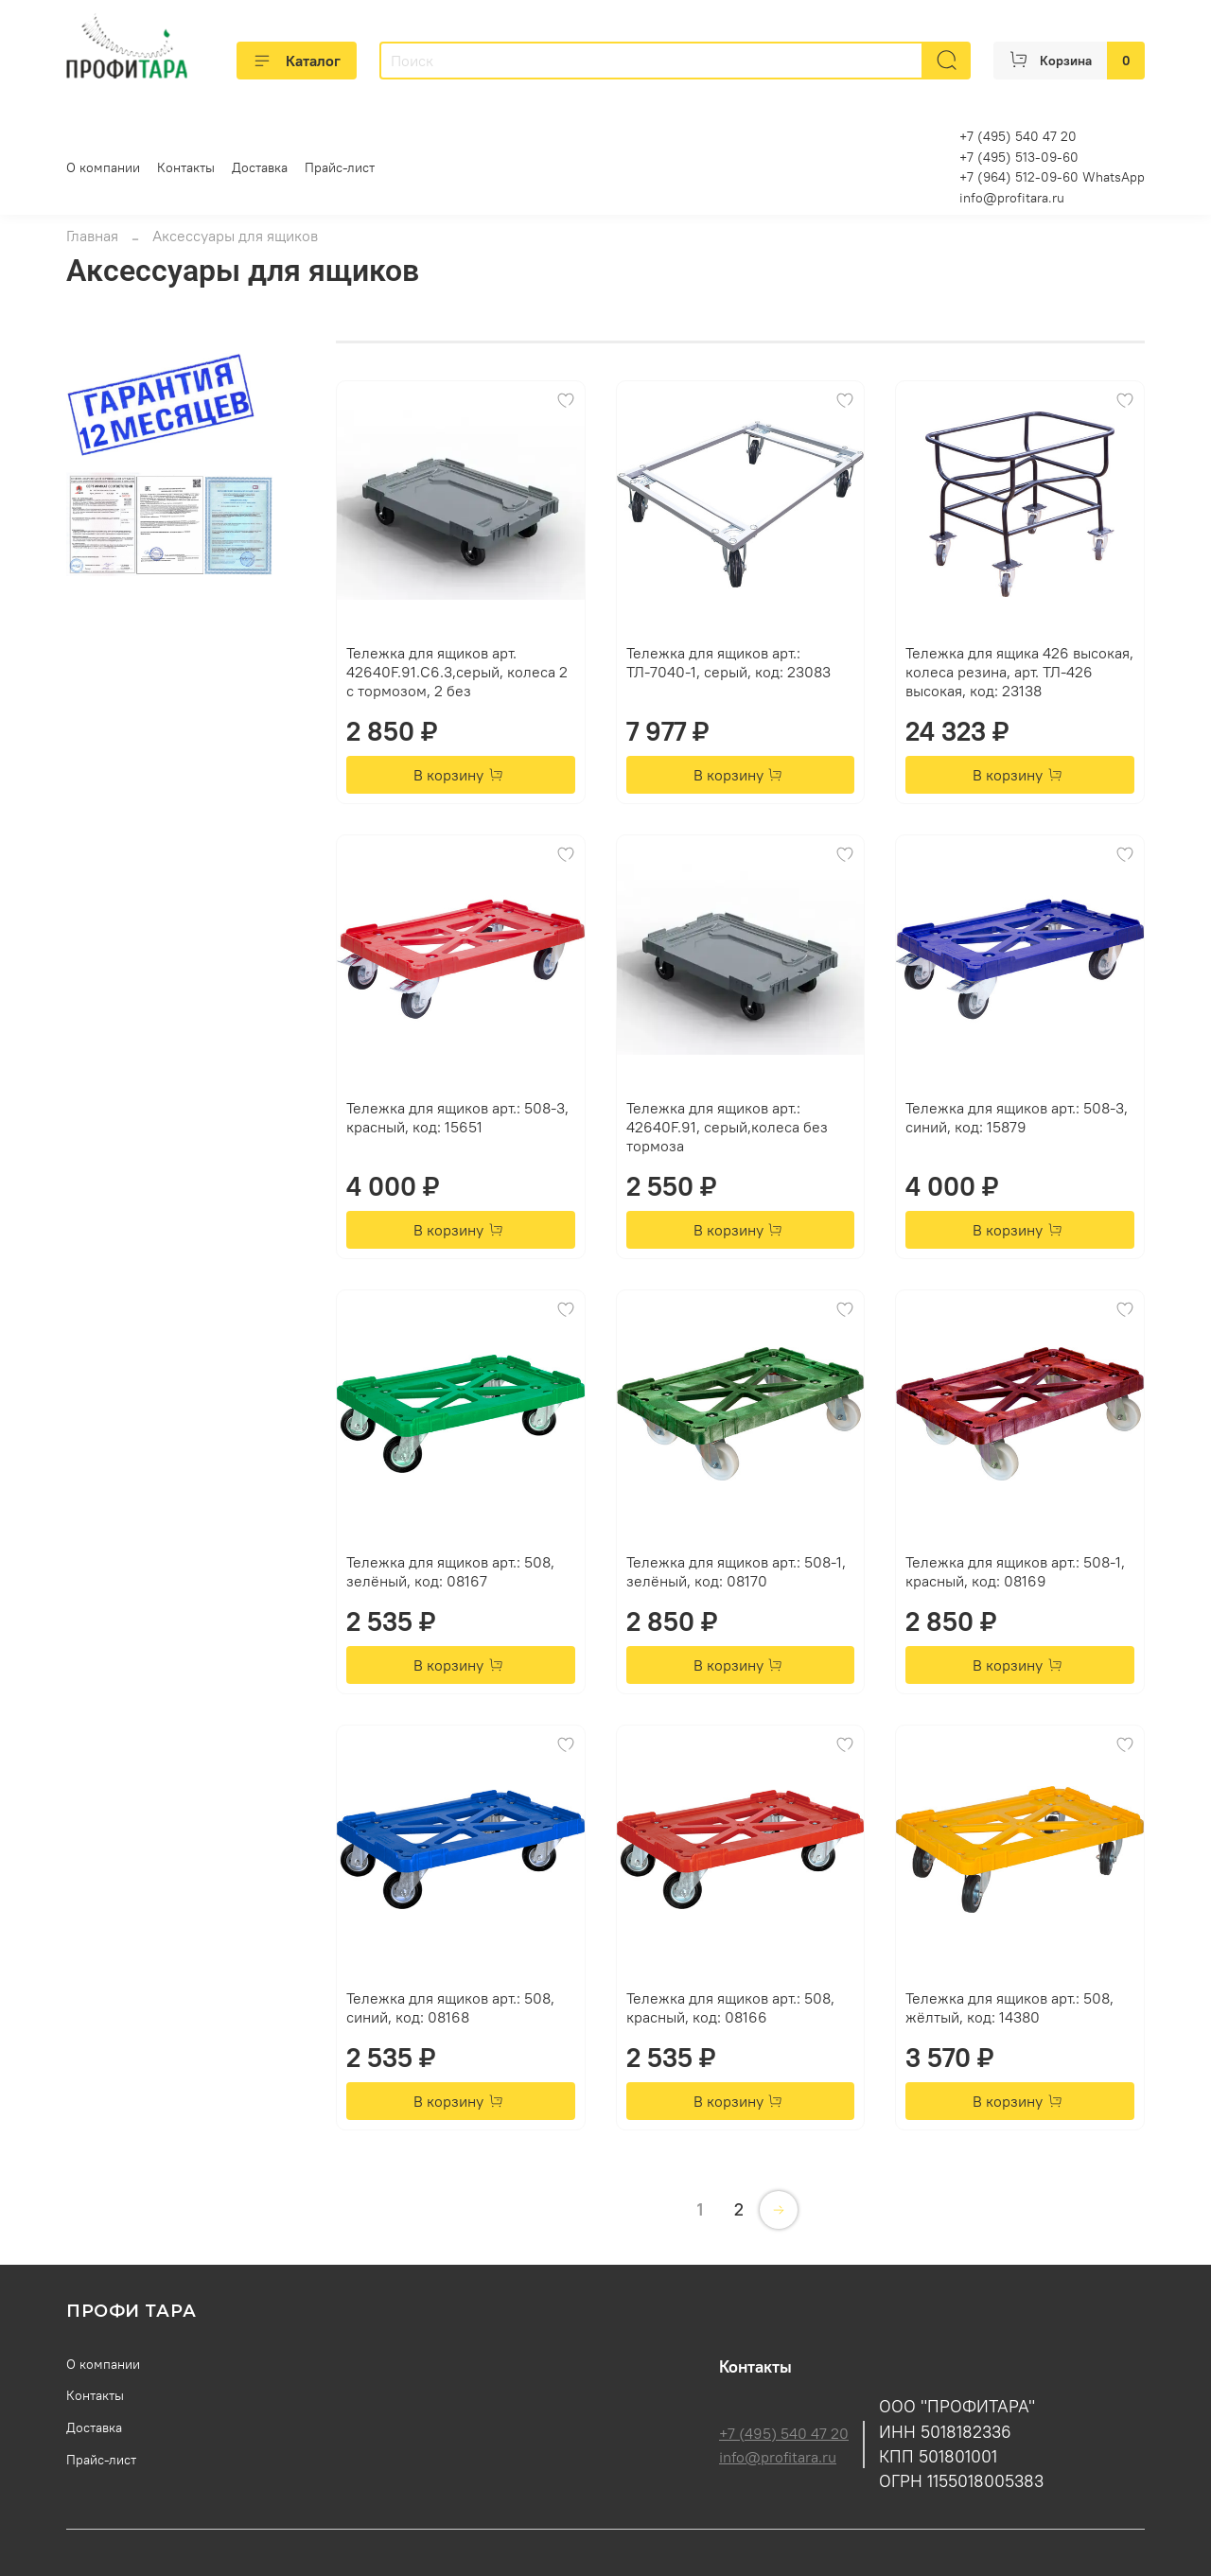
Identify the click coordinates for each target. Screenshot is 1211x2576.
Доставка (260, 167)
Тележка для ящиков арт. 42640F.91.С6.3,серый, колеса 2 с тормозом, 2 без (457, 671)
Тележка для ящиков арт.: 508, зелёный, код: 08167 (450, 1571)
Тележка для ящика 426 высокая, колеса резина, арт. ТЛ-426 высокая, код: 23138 (1019, 671)
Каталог (297, 60)
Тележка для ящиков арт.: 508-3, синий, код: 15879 (1016, 1117)
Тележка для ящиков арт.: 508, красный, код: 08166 (730, 2007)
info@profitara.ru (1011, 197)
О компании (103, 167)
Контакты (186, 167)
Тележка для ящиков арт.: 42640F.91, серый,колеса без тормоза (727, 1126)
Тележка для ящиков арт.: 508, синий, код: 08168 (450, 2007)
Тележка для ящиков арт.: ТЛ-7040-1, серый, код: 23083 (728, 662)
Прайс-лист (340, 167)
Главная (92, 235)
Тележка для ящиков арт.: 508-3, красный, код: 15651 (457, 1117)
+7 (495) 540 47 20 (784, 2433)
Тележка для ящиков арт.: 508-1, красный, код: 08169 (1015, 1571)
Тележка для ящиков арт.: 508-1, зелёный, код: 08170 (736, 1571)
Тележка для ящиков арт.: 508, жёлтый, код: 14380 (1009, 2007)
